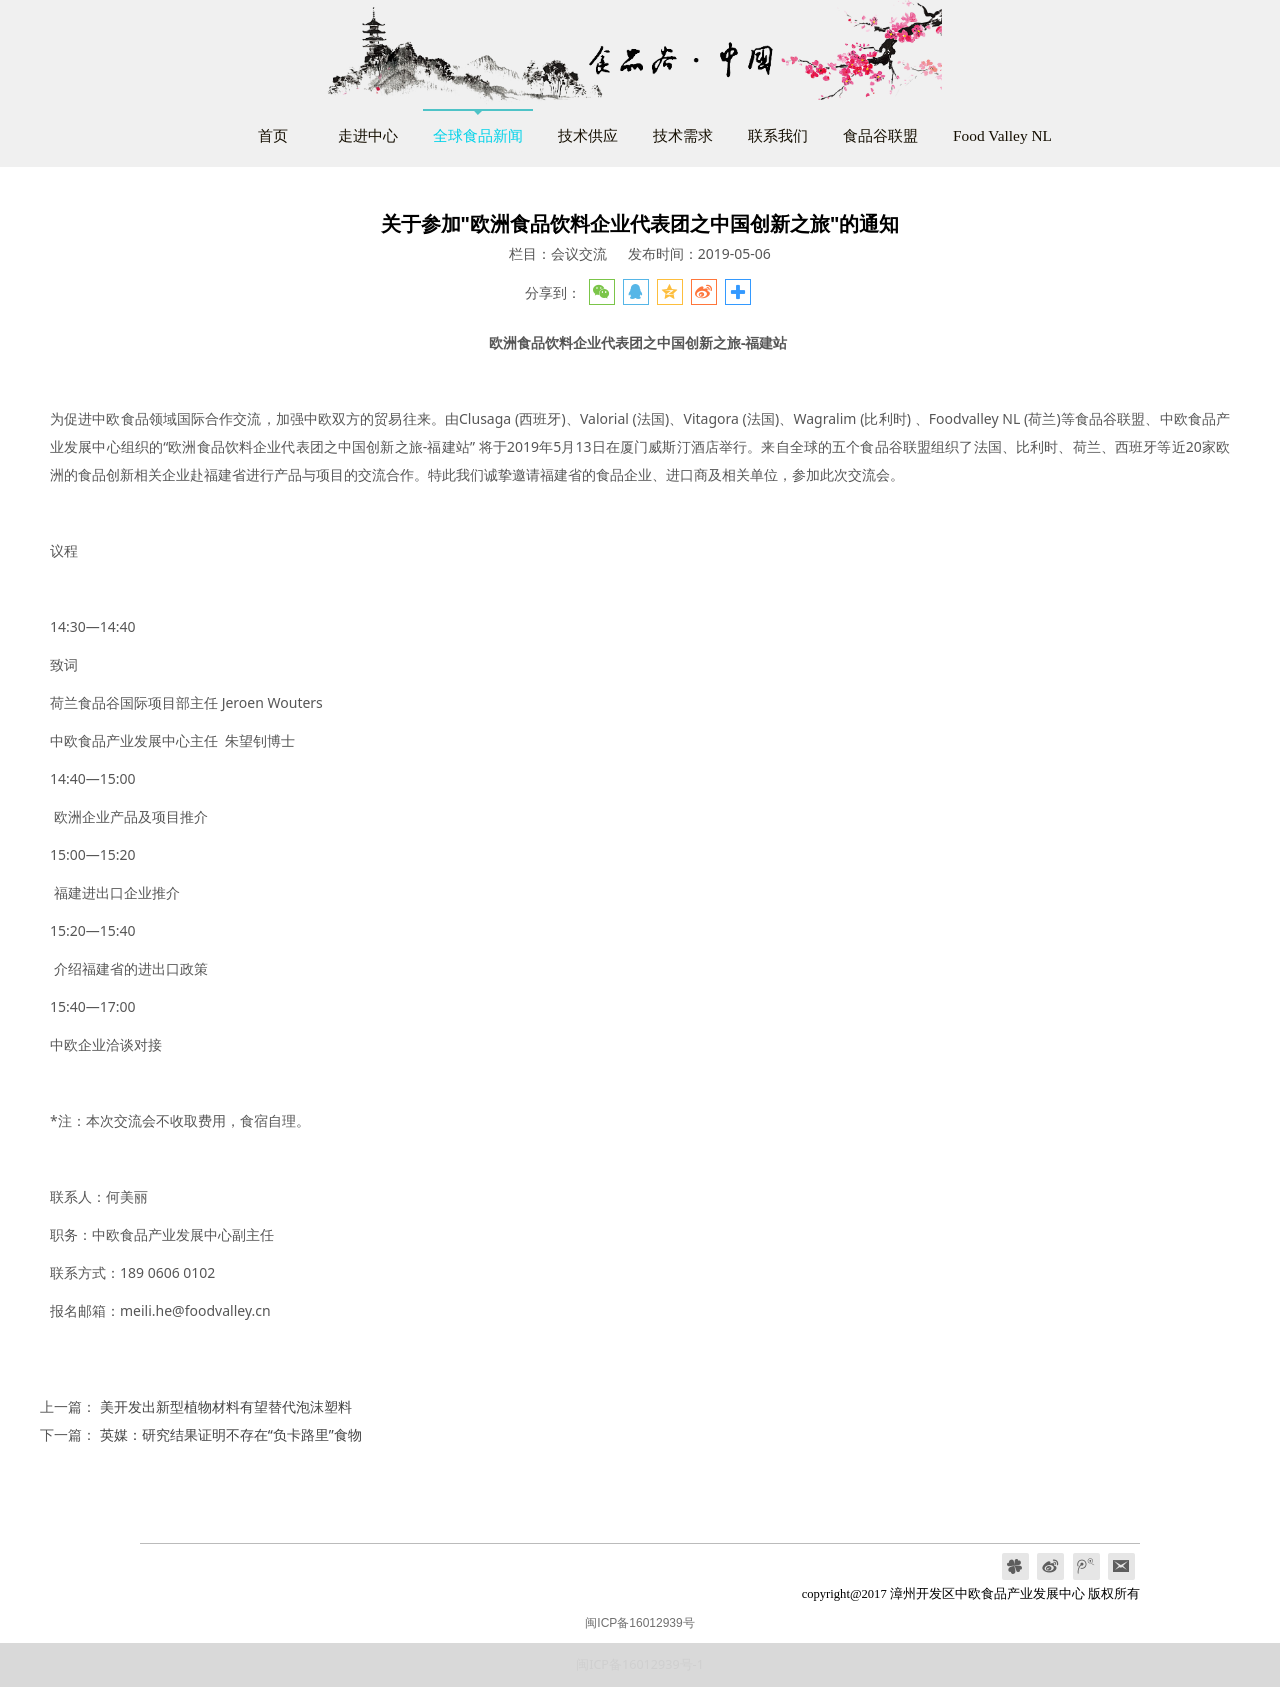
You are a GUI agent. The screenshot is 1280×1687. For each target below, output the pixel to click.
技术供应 (588, 135)
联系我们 (778, 135)
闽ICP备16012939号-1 (640, 1664)
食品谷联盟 (880, 135)
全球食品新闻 (478, 135)
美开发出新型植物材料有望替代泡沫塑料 (226, 1406)
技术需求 (683, 135)
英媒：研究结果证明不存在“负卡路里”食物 (231, 1434)
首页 (273, 135)
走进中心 (368, 135)
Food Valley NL (1002, 135)
